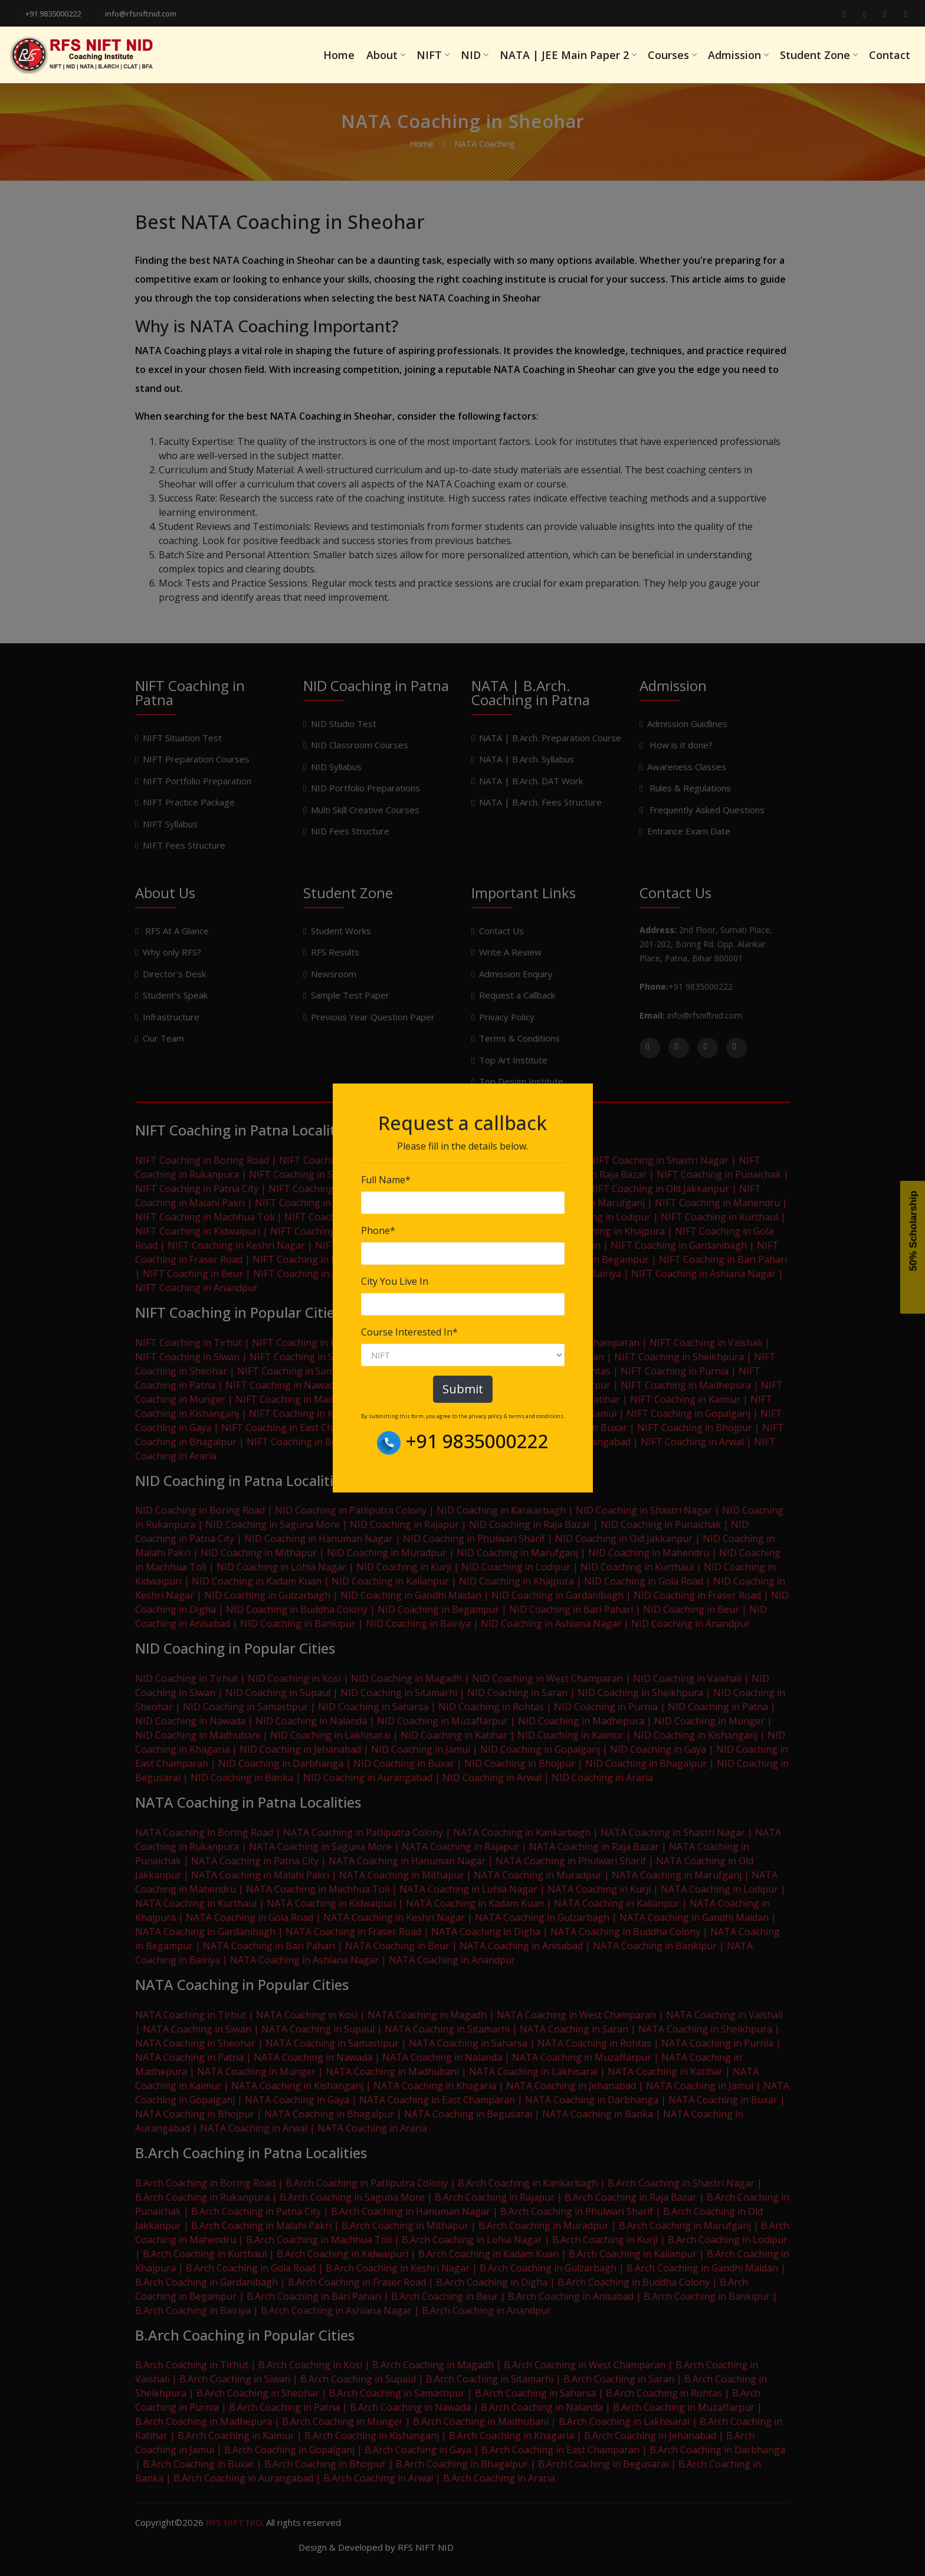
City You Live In (394, 1281)
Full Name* (386, 1179)
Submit (462, 1389)
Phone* (378, 1230)
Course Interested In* (409, 1331)
